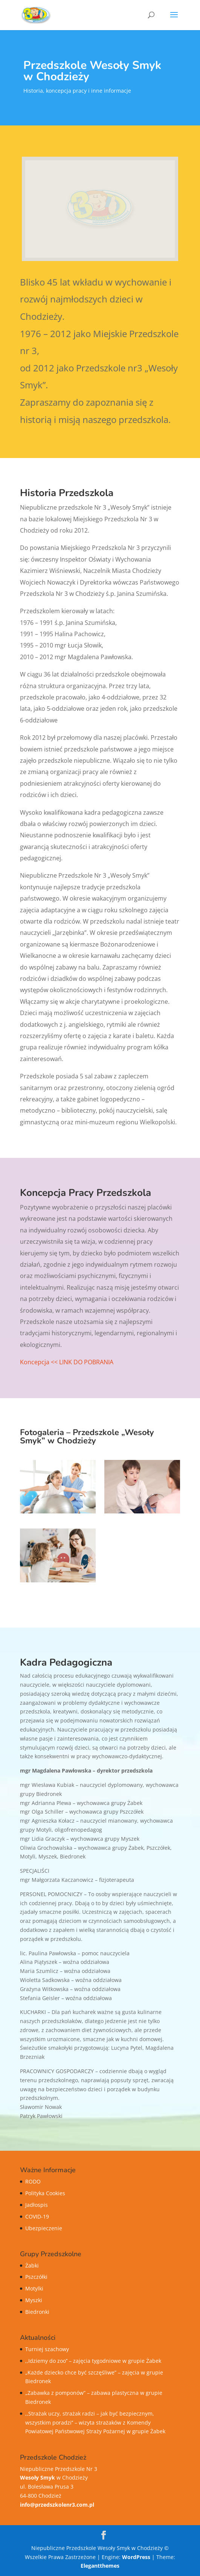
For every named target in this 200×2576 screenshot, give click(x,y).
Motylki (34, 2288)
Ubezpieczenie (43, 2228)
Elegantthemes (100, 2565)
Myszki (33, 2300)
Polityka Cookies (45, 2193)
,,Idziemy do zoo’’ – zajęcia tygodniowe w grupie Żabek (93, 2360)
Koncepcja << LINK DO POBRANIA (66, 1362)
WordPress (136, 2557)
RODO (33, 2181)
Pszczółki (36, 2276)
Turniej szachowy (47, 2349)
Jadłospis (36, 2204)
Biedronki (37, 2311)
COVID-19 (37, 2216)
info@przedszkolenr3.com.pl (57, 2504)
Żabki (32, 2265)
